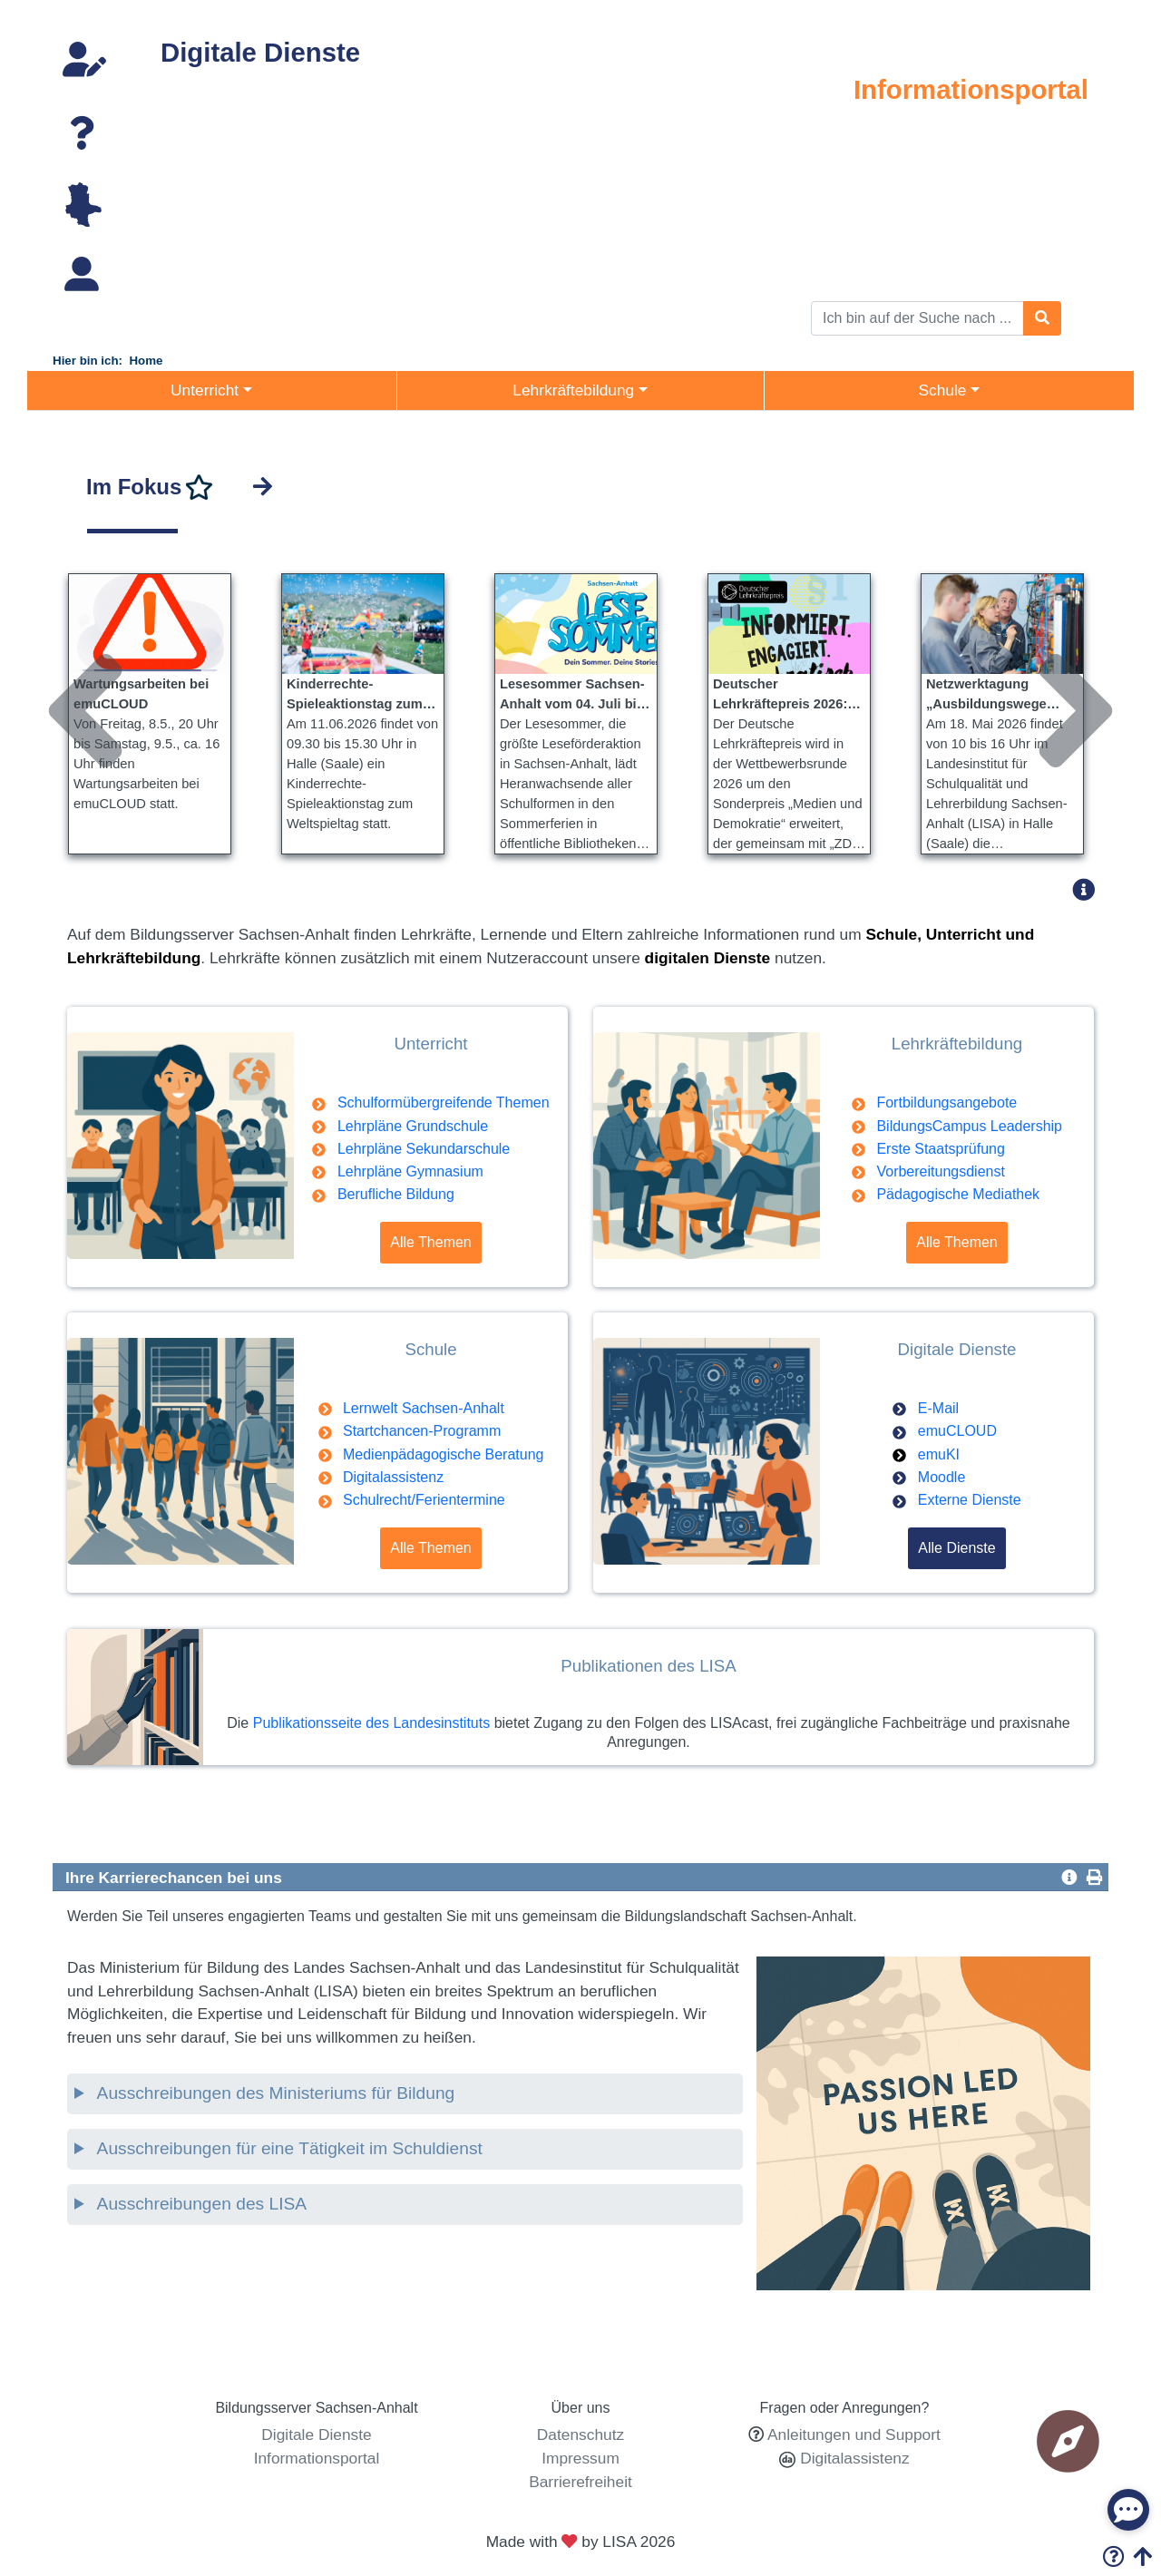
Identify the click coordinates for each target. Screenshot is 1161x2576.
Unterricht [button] (205, 390)
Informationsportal (971, 89)
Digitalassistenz (393, 1477)
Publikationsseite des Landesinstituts (372, 1723)
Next (1053, 642)
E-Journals (189, 208)
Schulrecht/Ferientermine (424, 1500)
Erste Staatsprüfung (940, 1148)
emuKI (939, 1454)
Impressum (580, 2458)
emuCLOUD (194, 137)
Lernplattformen (206, 184)
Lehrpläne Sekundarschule (423, 1148)
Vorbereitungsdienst (940, 1171)
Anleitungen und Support (854, 2434)
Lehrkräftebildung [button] (573, 390)
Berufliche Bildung (395, 1194)
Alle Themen (431, 1242)
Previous (62, 642)
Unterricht (1063, 127)
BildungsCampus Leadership (969, 1126)
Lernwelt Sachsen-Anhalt (423, 1408)
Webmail (181, 90)
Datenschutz (580, 2434)
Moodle (941, 1477)
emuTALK (185, 160)
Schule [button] (942, 390)
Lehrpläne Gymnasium (410, 1171)
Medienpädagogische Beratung (443, 1454)
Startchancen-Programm (422, 1431)
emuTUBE (187, 113)
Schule (1073, 174)
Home (145, 360)
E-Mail (938, 1408)
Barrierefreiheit (580, 2482)
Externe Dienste (969, 1500)
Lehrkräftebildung (1037, 150)
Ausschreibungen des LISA (200, 2203)
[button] (1089, 889)
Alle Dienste (956, 1548)
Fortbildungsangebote (946, 1102)
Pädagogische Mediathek (957, 1194)
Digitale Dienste (260, 52)
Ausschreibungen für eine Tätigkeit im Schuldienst (287, 2148)
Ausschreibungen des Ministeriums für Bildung (273, 2093)
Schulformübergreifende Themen (443, 1102)
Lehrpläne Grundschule (412, 1126)
